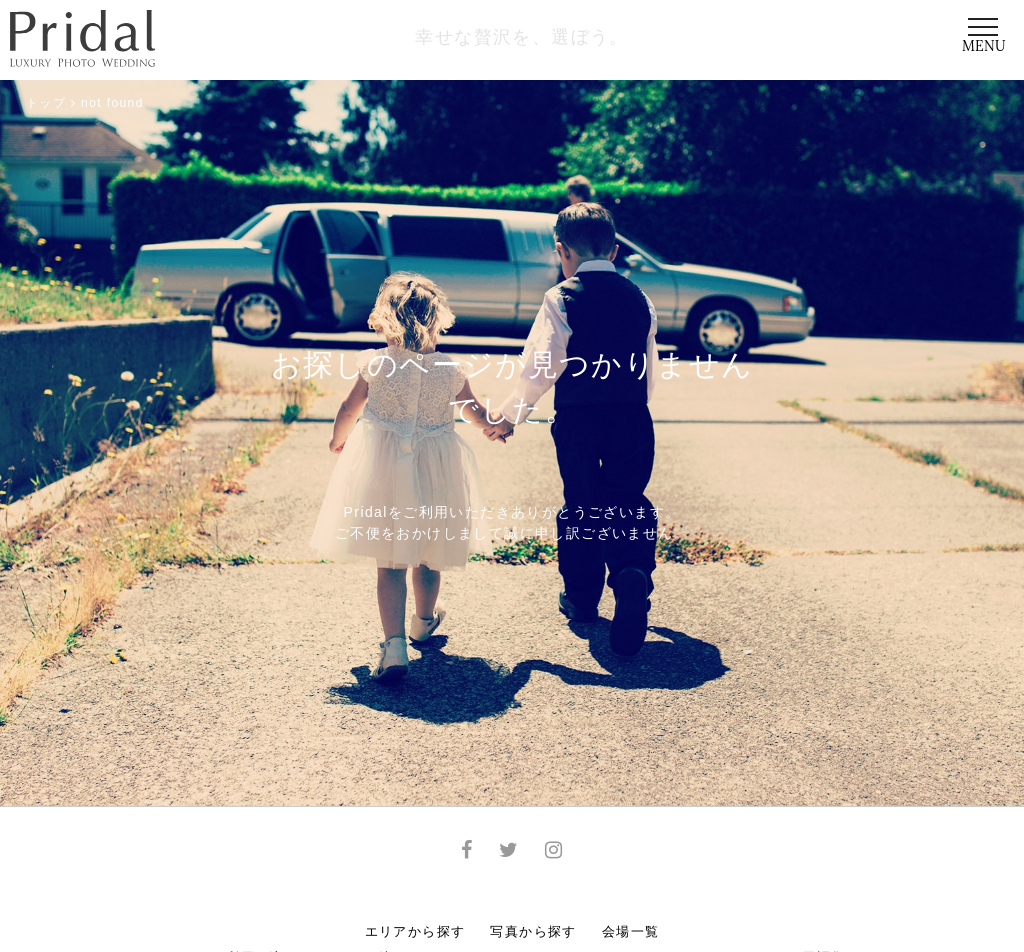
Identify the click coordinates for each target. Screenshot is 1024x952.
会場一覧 (631, 931)
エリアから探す (415, 931)
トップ (46, 103)
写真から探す (533, 931)
